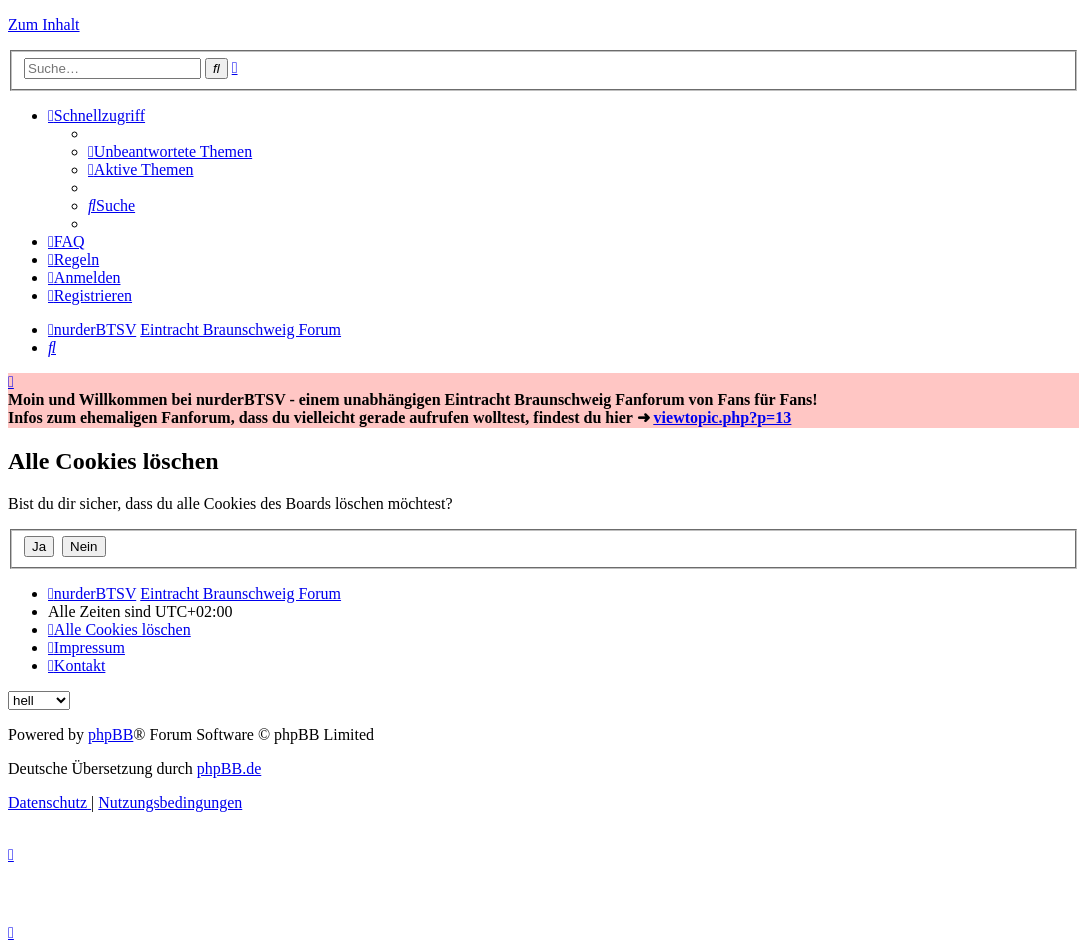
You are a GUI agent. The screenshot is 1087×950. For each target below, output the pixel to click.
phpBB (110, 734)
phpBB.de (229, 768)
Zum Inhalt (44, 24)
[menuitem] (170, 151)
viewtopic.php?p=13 (723, 417)
